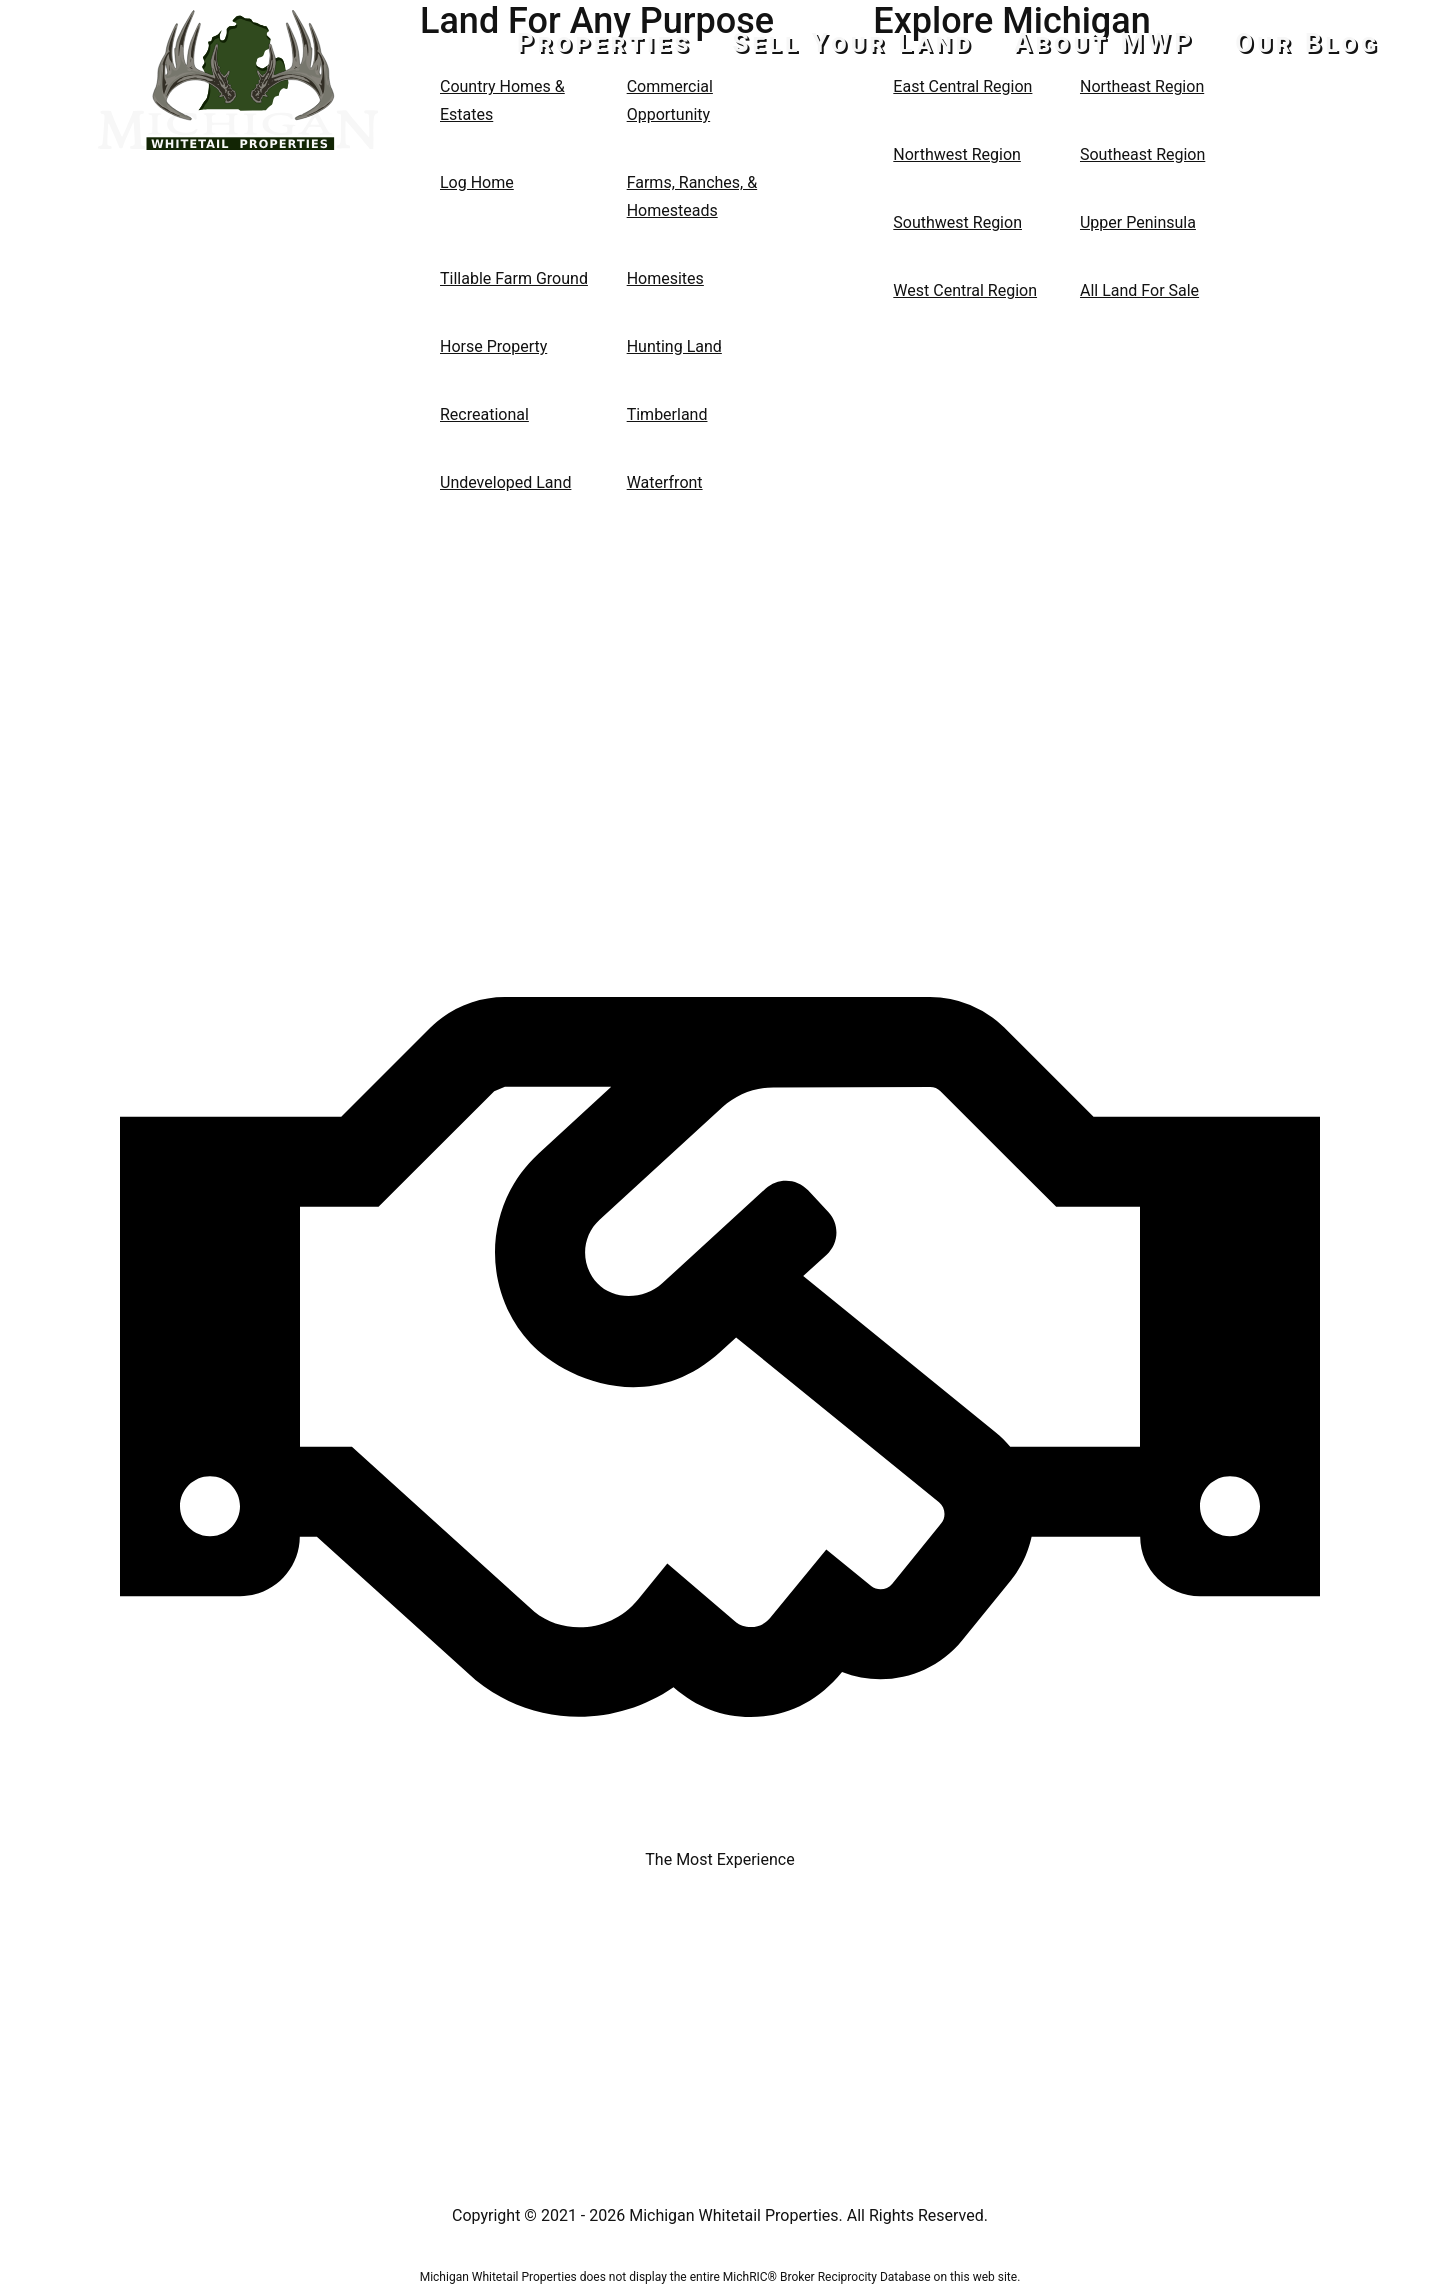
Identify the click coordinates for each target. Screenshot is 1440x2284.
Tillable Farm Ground (514, 278)
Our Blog (1307, 43)
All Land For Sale (1139, 290)
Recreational (484, 414)
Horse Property (493, 346)
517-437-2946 (238, 192)
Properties (604, 43)
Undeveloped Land (505, 482)
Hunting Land (674, 346)
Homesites (665, 278)
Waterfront (665, 482)
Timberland (667, 414)
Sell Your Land (854, 43)
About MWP (1104, 43)
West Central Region (965, 290)
